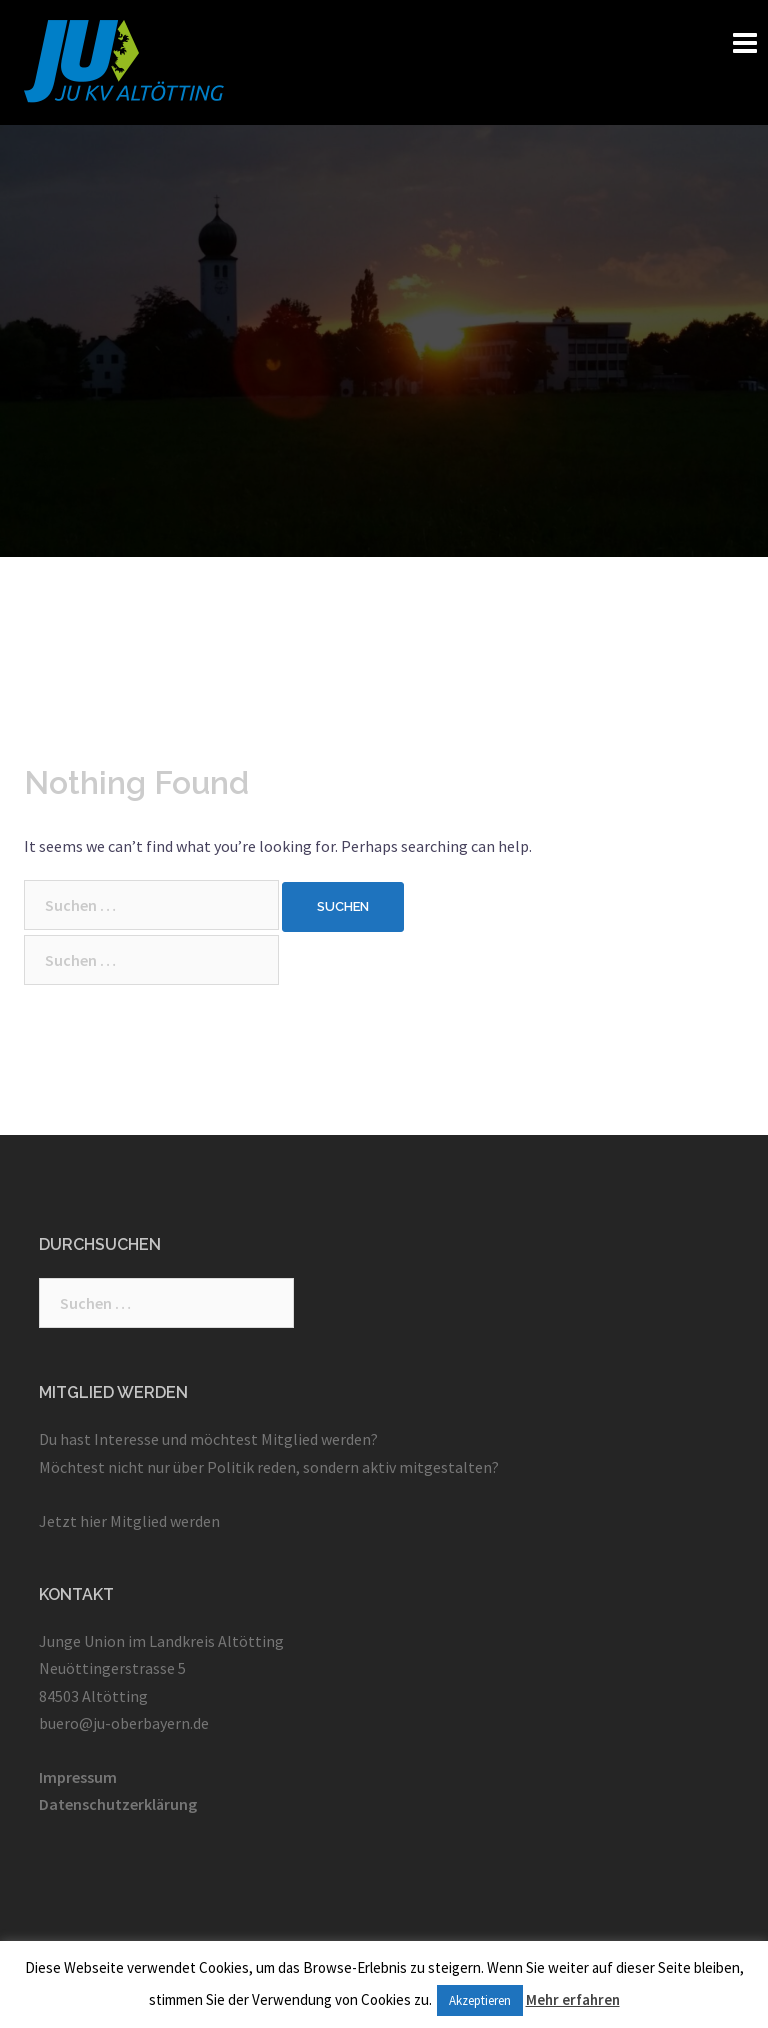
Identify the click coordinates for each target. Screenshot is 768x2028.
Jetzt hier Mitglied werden (129, 1521)
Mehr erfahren (573, 1999)
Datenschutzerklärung (118, 1804)
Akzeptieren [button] (480, 2000)
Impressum (78, 1777)
